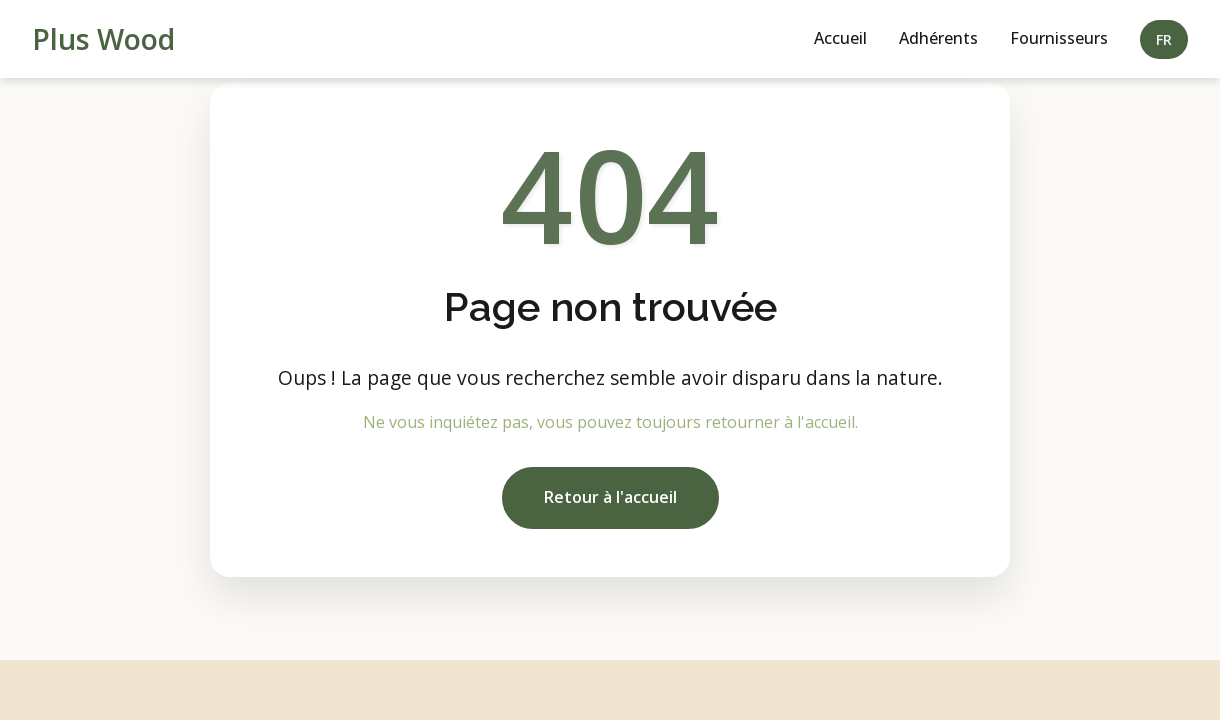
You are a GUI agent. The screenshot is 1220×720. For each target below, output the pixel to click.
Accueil (840, 38)
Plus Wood (103, 38)
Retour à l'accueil (610, 497)
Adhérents (938, 38)
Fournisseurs (1059, 38)
